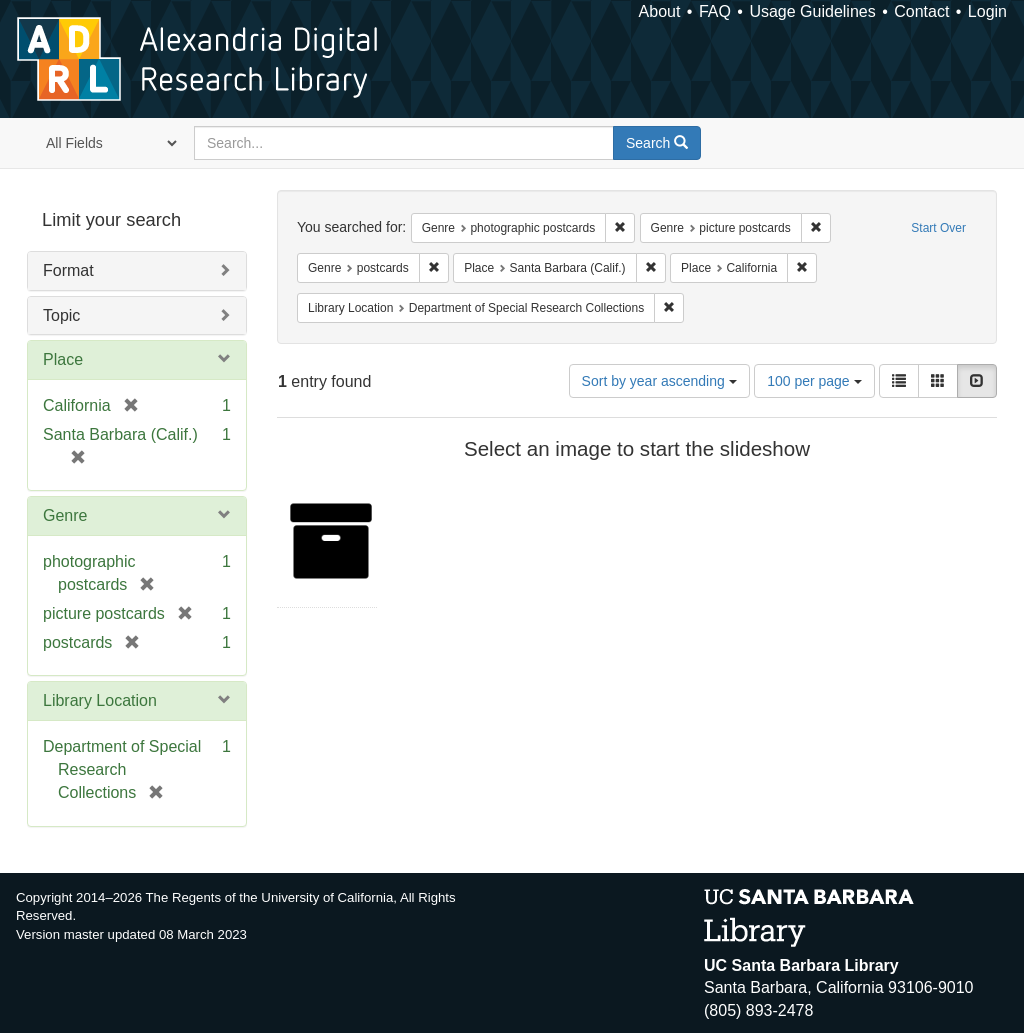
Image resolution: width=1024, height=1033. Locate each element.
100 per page (814, 381)
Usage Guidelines (812, 11)
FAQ (715, 11)
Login (987, 11)
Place (63, 359)
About (660, 11)
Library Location (100, 700)
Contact (921, 11)
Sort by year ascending (659, 381)
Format (68, 270)
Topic (61, 315)
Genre (65, 515)
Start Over (938, 228)
